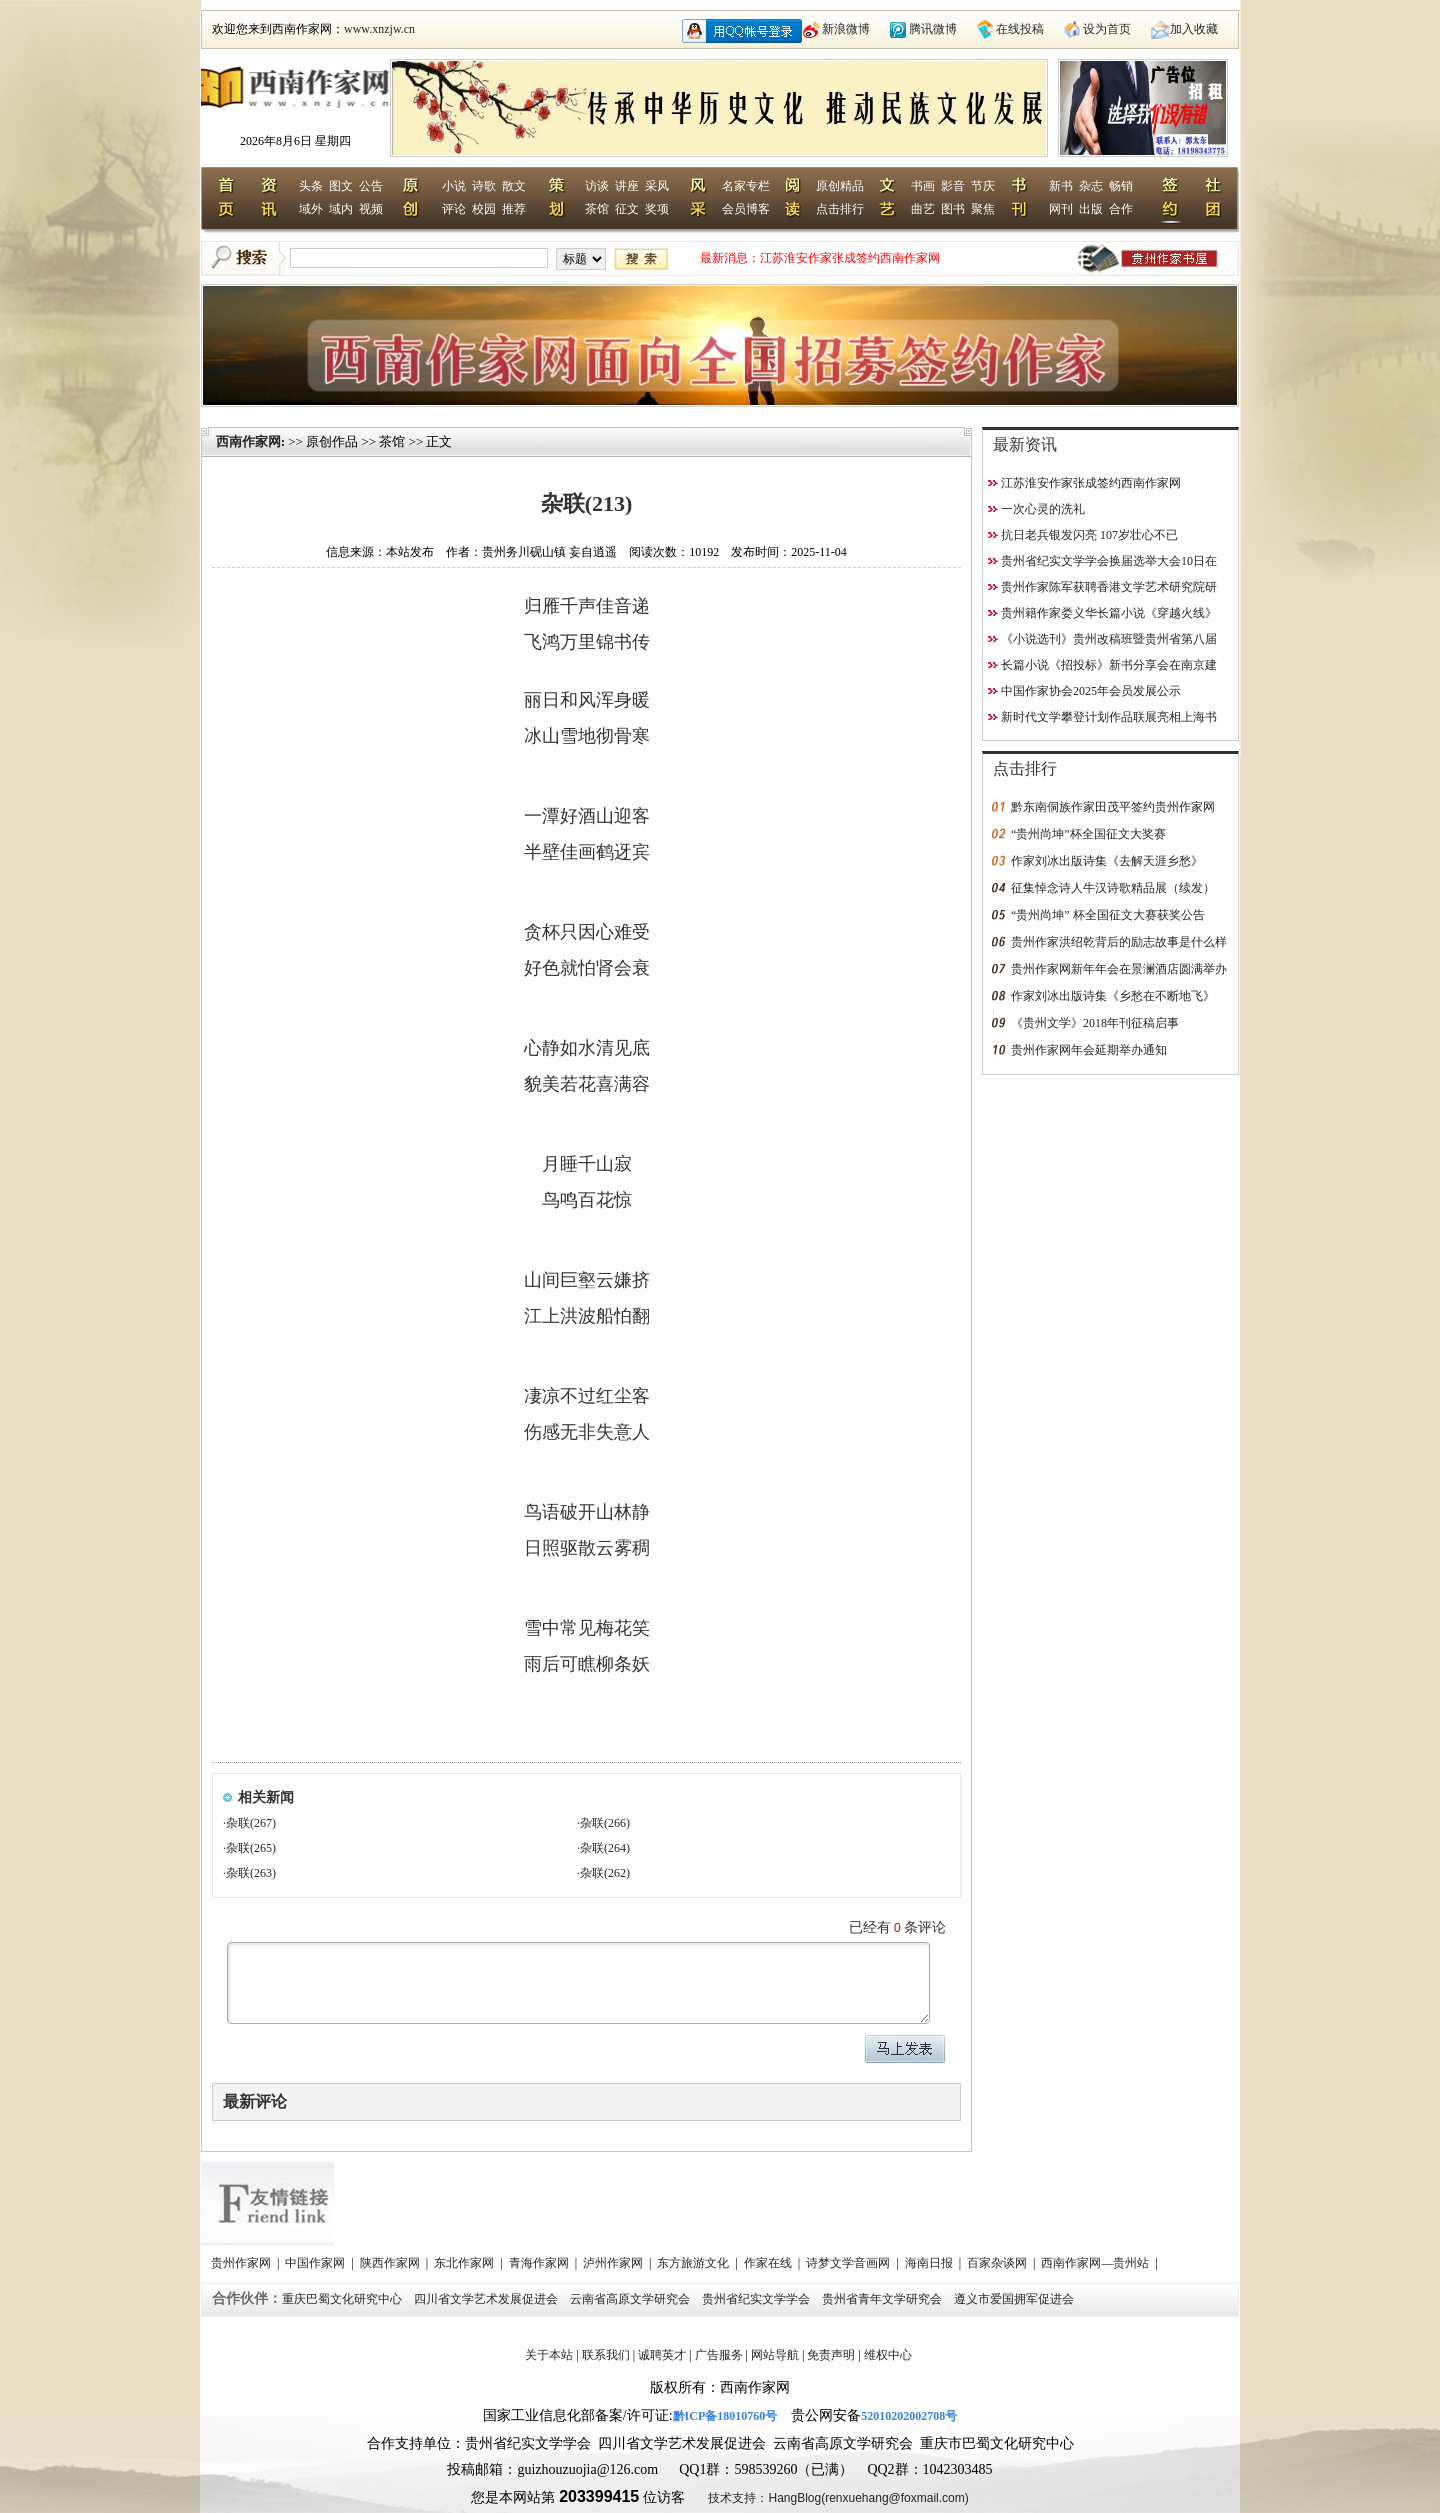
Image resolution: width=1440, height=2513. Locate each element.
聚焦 (983, 209)
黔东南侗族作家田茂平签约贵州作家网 (1113, 807)
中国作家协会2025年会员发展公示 (1091, 691)
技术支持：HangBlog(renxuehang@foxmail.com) (838, 2498)
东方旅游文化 (694, 2263)
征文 (627, 209)
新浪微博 (846, 29)
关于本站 (549, 2355)
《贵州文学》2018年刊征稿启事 (1095, 1023)
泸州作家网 (614, 2263)
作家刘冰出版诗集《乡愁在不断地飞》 (1113, 996)
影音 (953, 186)
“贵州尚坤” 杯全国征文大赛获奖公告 (1108, 915)
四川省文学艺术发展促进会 (487, 2299)
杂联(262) (605, 1873)
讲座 (627, 186)
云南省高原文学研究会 (631, 2299)
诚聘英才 (662, 2355)
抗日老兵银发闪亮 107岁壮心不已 (1089, 535)
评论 (454, 209)
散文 (514, 186)
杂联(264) (605, 1848)
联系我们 (606, 2355)
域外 (311, 209)
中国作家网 (316, 2263)
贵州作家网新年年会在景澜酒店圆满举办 (1119, 969)
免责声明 (831, 2355)
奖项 (657, 209)
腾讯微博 (933, 29)
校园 (484, 209)
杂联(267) (251, 1823)
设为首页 (1107, 29)
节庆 (983, 186)
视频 (371, 209)
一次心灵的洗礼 (1043, 509)
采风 (657, 186)
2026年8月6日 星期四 (295, 141)
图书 (953, 209)
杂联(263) (251, 1873)
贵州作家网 (242, 2263)
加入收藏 (1194, 29)
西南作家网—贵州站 (1096, 2263)
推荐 (514, 209)
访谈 (597, 186)
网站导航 (775, 2355)
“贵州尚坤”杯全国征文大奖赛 (1088, 834)
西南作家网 (248, 441)
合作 (1121, 209)
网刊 (1061, 209)
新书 (1061, 186)
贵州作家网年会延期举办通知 (1089, 1050)
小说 (454, 186)
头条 (311, 186)
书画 (923, 186)
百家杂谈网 (998, 2263)
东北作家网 (465, 2263)
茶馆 (597, 209)
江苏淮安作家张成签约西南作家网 (850, 258)
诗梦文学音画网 (849, 2263)
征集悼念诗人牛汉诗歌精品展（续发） (1113, 888)
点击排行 (840, 209)
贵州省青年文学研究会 (883, 2299)
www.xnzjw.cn (379, 29)
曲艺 (923, 209)
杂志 (1091, 186)
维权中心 (888, 2355)
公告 (371, 186)
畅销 (1121, 186)
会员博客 (746, 209)
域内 (341, 209)
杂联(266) (605, 1823)
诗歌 (484, 186)
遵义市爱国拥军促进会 (1015, 2299)
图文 (341, 186)
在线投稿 (1020, 29)
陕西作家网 (391, 2263)
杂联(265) (251, 1848)
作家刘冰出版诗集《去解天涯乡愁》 (1107, 861)
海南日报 (930, 2263)
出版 (1091, 209)
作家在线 (769, 2263)
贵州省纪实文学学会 (757, 2299)
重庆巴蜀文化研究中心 (343, 2299)
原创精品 (840, 186)
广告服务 (719, 2355)
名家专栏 (746, 186)
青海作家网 (540, 2263)
